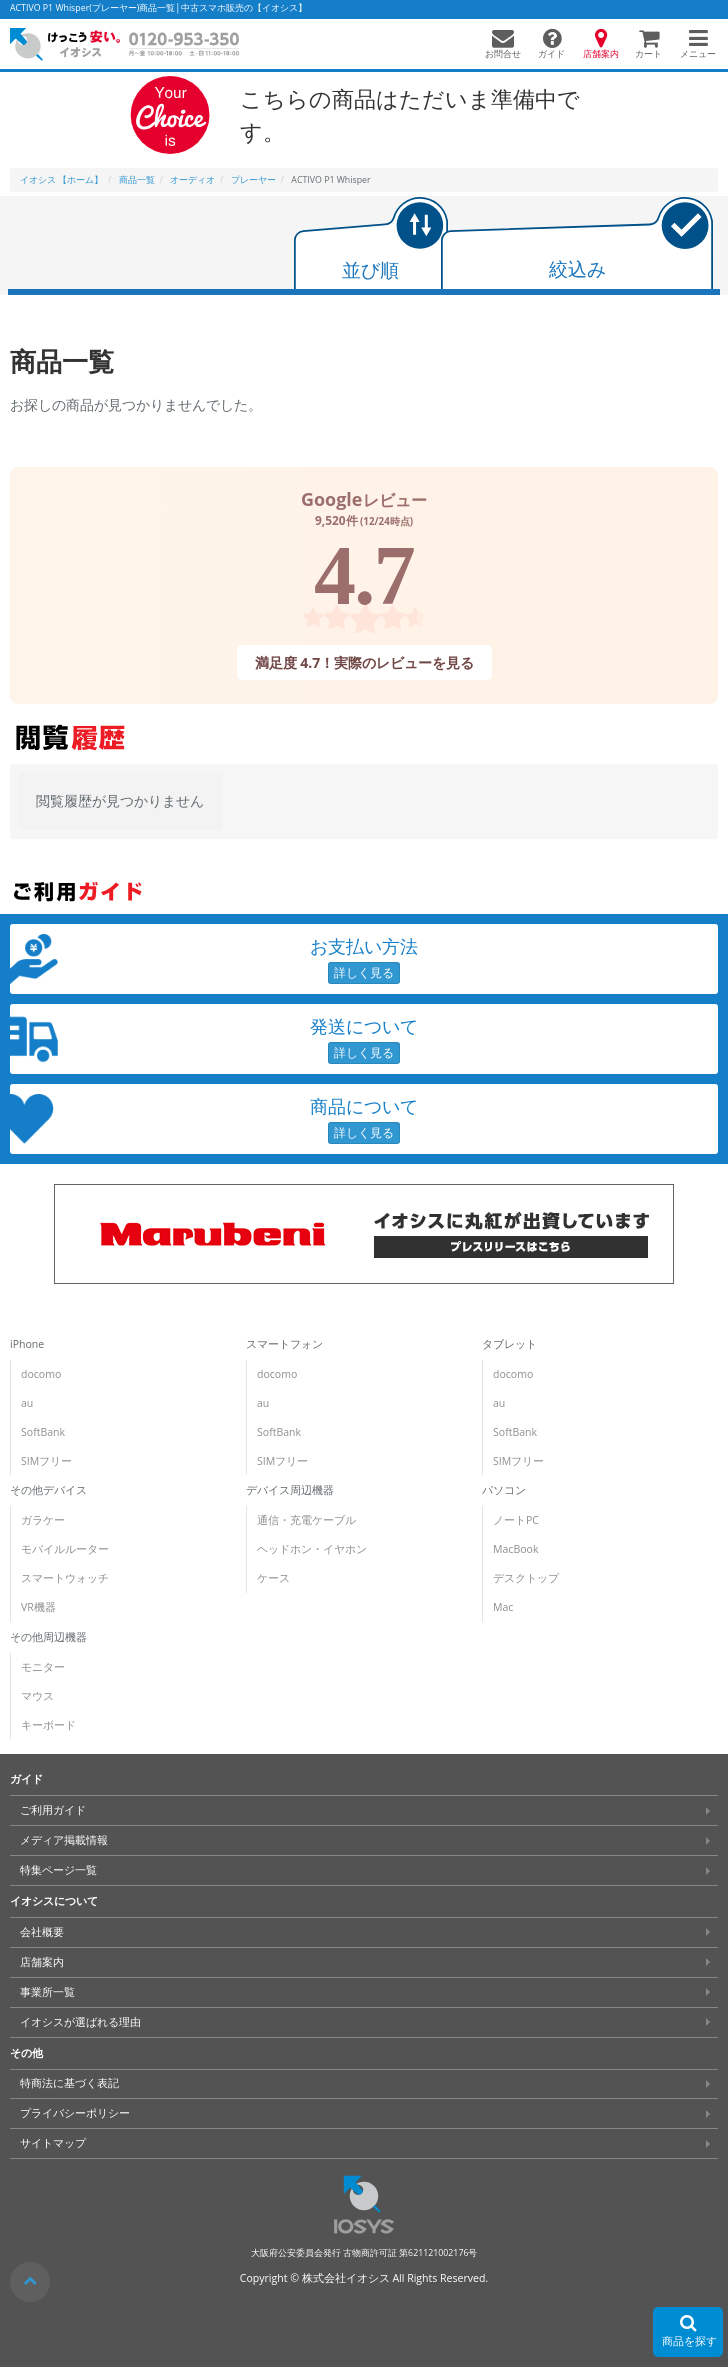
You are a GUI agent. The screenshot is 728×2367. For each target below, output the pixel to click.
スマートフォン (284, 1344)
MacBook (514, 1549)
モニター (43, 1667)
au (27, 1403)
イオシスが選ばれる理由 (80, 2022)
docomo (41, 1374)
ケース (273, 1578)
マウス (37, 1696)
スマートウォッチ (65, 1578)
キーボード (48, 1725)
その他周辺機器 (48, 1637)
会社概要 (42, 1932)
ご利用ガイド (53, 1810)
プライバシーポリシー (75, 2113)
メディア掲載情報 (64, 1840)
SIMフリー (46, 1461)
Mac (502, 1607)
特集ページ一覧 (58, 1870)
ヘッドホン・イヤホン (312, 1549)
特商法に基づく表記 (69, 2083)
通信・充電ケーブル (306, 1520)
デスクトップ (525, 1578)
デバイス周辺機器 (290, 1490)
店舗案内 (42, 1962)
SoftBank (43, 1432)
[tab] (371, 245)
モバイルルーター (65, 1549)
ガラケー (43, 1520)
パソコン (503, 1490)
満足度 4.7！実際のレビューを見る (364, 661)
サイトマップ (53, 2143)
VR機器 (38, 1607)
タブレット (508, 1344)
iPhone (27, 1344)
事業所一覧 (47, 1992)
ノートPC (515, 1520)
